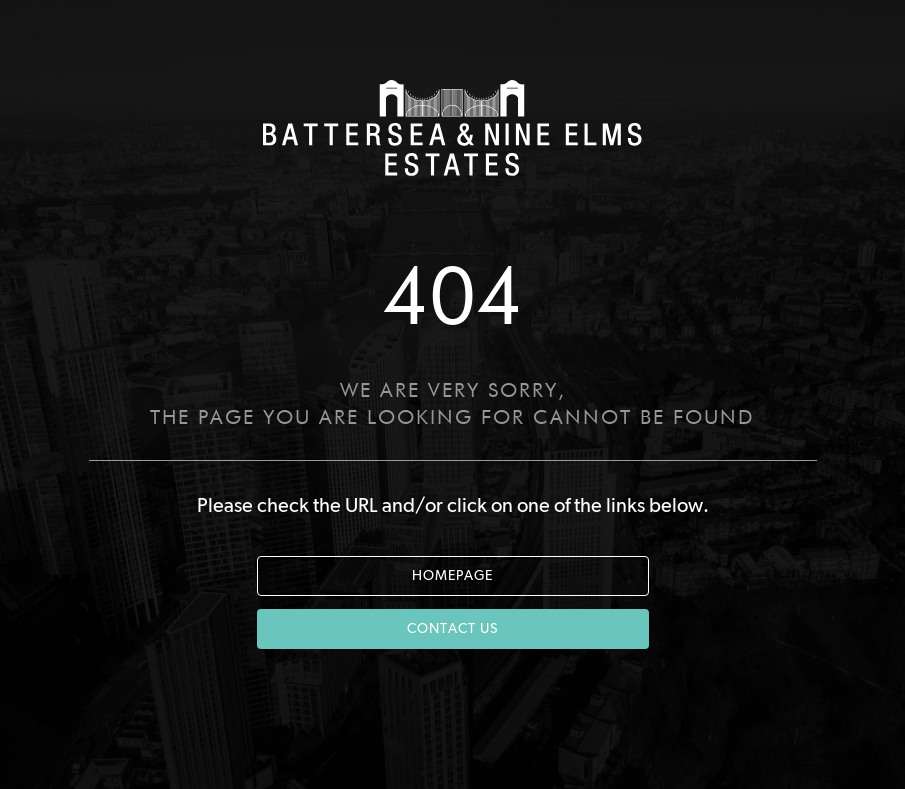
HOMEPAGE (452, 576)
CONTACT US (452, 629)
